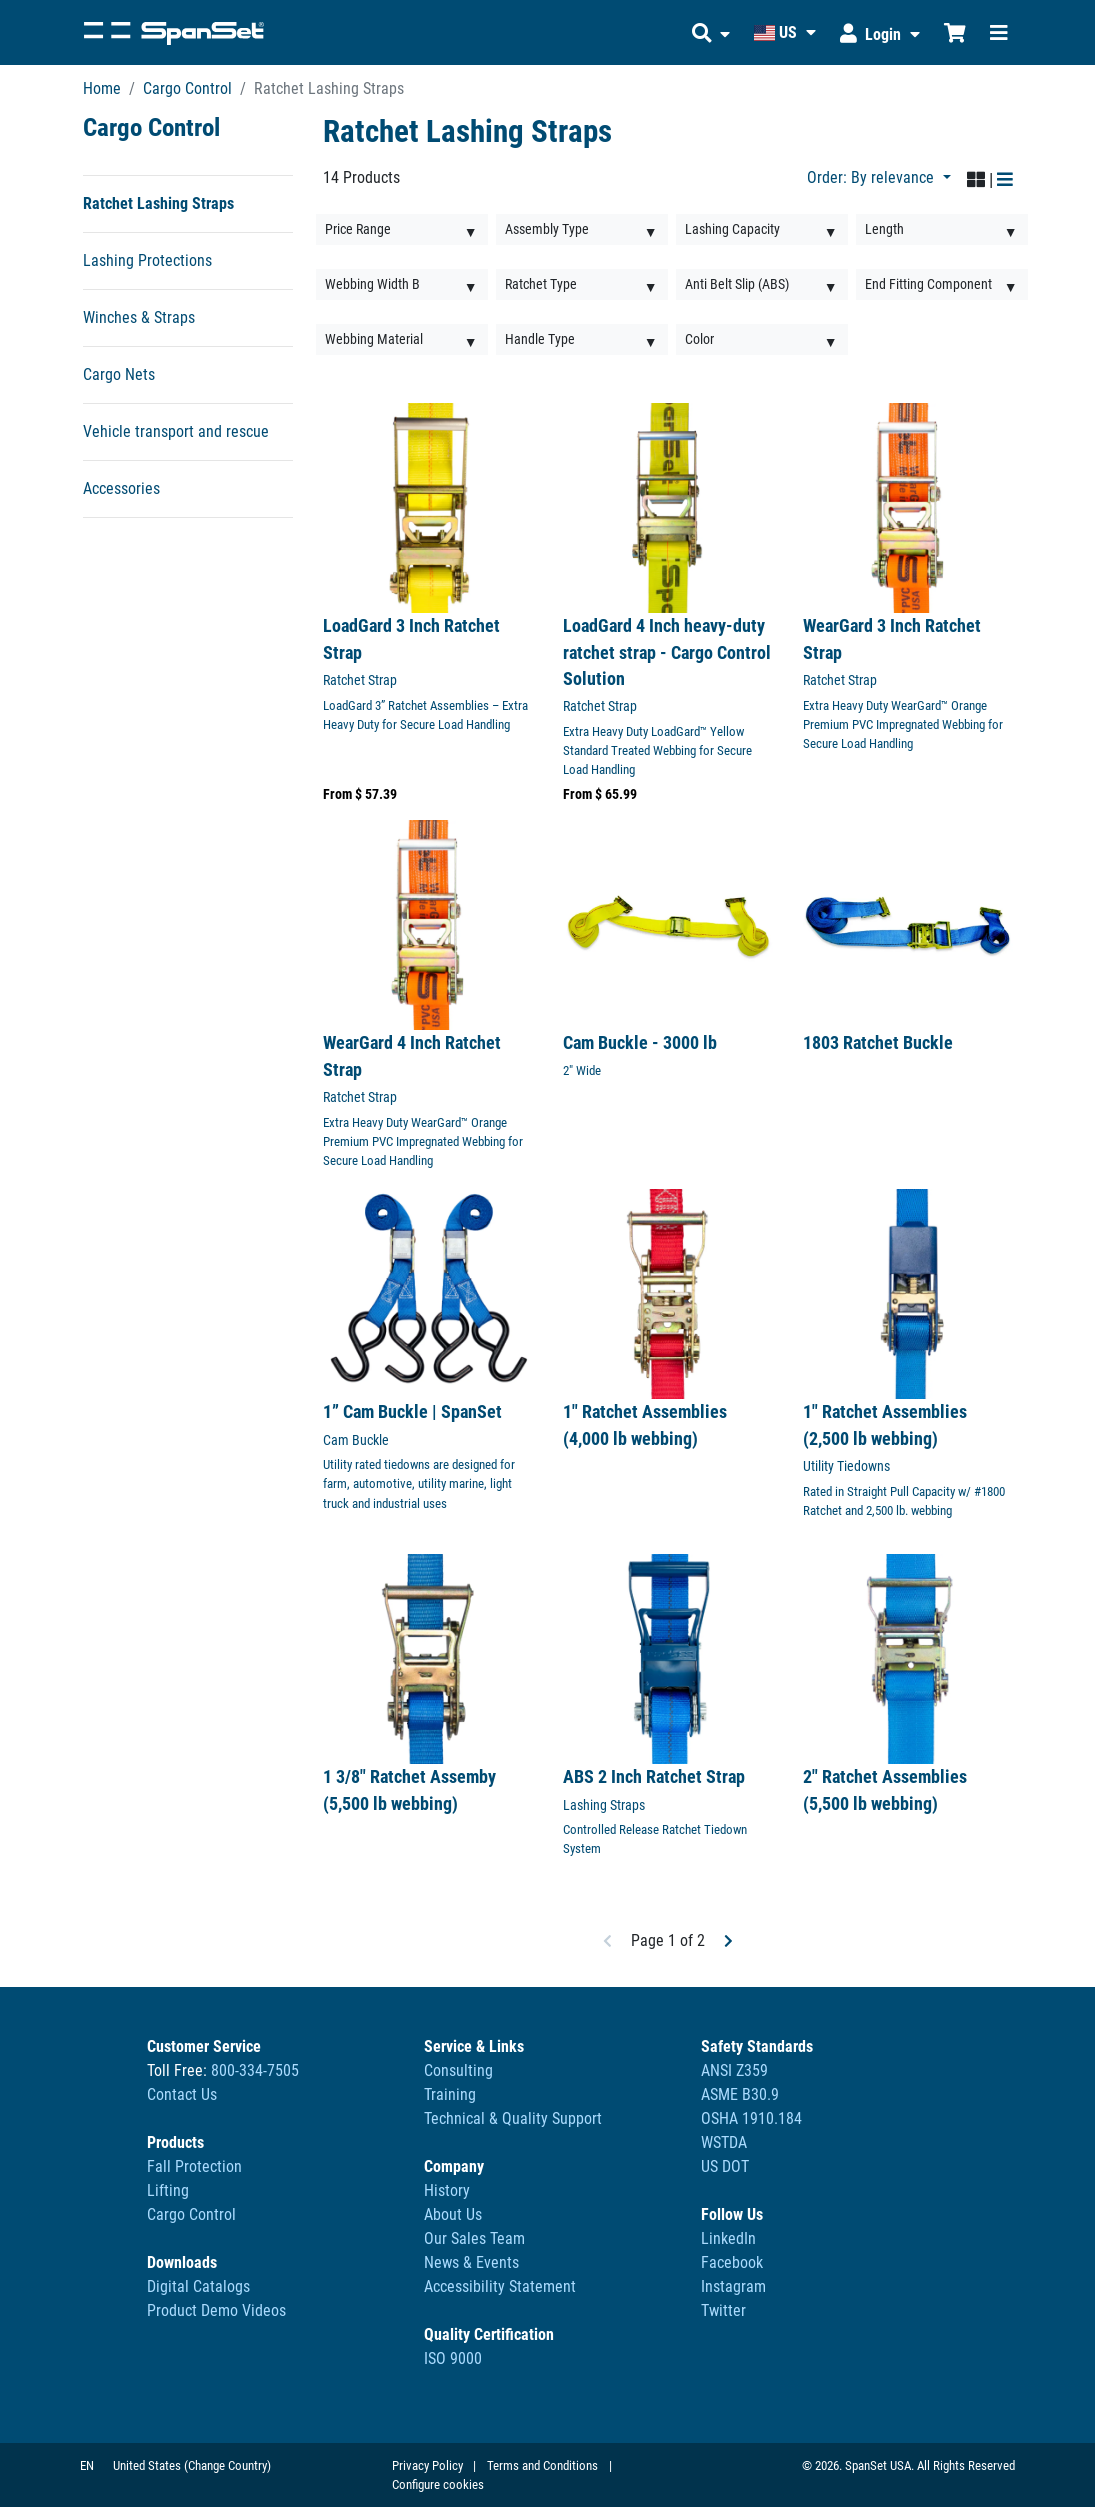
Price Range (358, 229)
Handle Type (540, 339)
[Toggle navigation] (999, 32)
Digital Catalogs (198, 2286)
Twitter (723, 2310)
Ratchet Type (541, 284)
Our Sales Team (474, 2238)
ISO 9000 (453, 2358)
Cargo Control (187, 88)
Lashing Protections (147, 260)
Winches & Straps (139, 317)
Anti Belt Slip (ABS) (737, 284)
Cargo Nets (119, 374)
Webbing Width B (372, 284)
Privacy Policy (427, 2465)
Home (102, 88)
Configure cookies (438, 2484)
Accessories (121, 488)
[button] (711, 32)
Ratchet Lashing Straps (158, 203)
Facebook (732, 2262)
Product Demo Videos (216, 2310)
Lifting (168, 2190)
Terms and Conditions (542, 2465)
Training (450, 2094)
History (447, 2190)
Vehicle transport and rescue (176, 431)
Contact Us (182, 2094)
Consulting (458, 2070)
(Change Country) (227, 2465)
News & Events (471, 2262)
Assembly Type (547, 229)
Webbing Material (374, 339)
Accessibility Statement (500, 2286)
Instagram (733, 2286)
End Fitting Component (928, 284)
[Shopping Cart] (955, 32)
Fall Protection (194, 2166)
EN (87, 2465)
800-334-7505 (255, 2070)
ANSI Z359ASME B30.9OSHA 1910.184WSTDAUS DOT (751, 2118)
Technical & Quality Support (513, 2118)
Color (699, 339)
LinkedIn (728, 2238)
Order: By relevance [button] (872, 177)
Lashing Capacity (732, 229)
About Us (453, 2214)
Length (884, 229)
